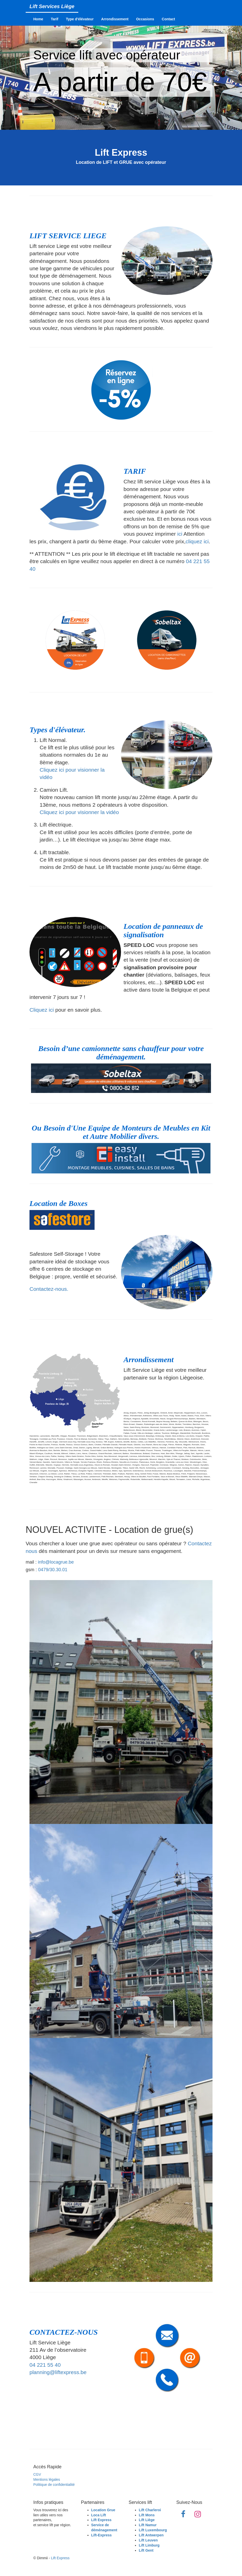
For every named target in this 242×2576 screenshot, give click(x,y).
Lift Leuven (148, 2540)
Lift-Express (101, 2535)
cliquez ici (197, 541)
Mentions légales (46, 2479)
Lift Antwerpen (151, 2535)
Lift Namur (148, 2525)
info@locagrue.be (55, 1562)
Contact (168, 19)
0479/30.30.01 (52, 1569)
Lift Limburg (149, 2545)
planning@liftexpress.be (57, 2372)
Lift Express (101, 2520)
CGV (37, 2474)
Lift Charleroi (150, 2510)
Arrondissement (114, 19)
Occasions (145, 19)
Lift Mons (147, 2515)
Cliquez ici (41, 1010)
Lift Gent (146, 2550)
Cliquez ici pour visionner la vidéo (79, 812)
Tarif (54, 19)
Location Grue (103, 2510)
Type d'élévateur (80, 19)
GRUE (125, 162)
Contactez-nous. (48, 1289)
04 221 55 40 (45, 2365)
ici (179, 534)
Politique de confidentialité (54, 2485)
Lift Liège (147, 2520)
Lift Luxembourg (153, 2530)
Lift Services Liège (51, 6)
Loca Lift (98, 2515)
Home (38, 19)
